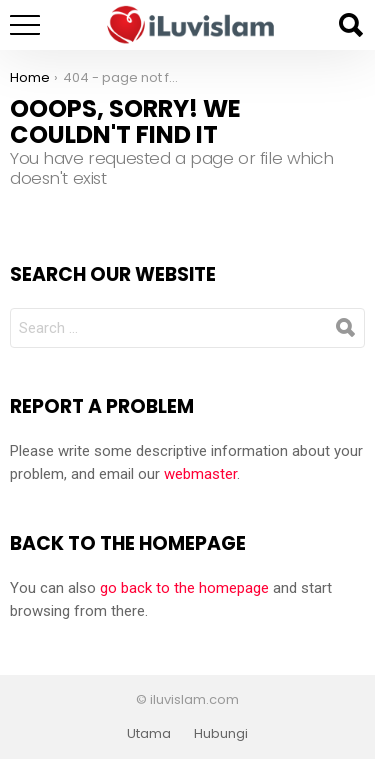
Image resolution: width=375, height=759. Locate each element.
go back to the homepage (184, 588)
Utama (149, 734)
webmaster (200, 474)
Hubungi (221, 734)
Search (350, 25)
